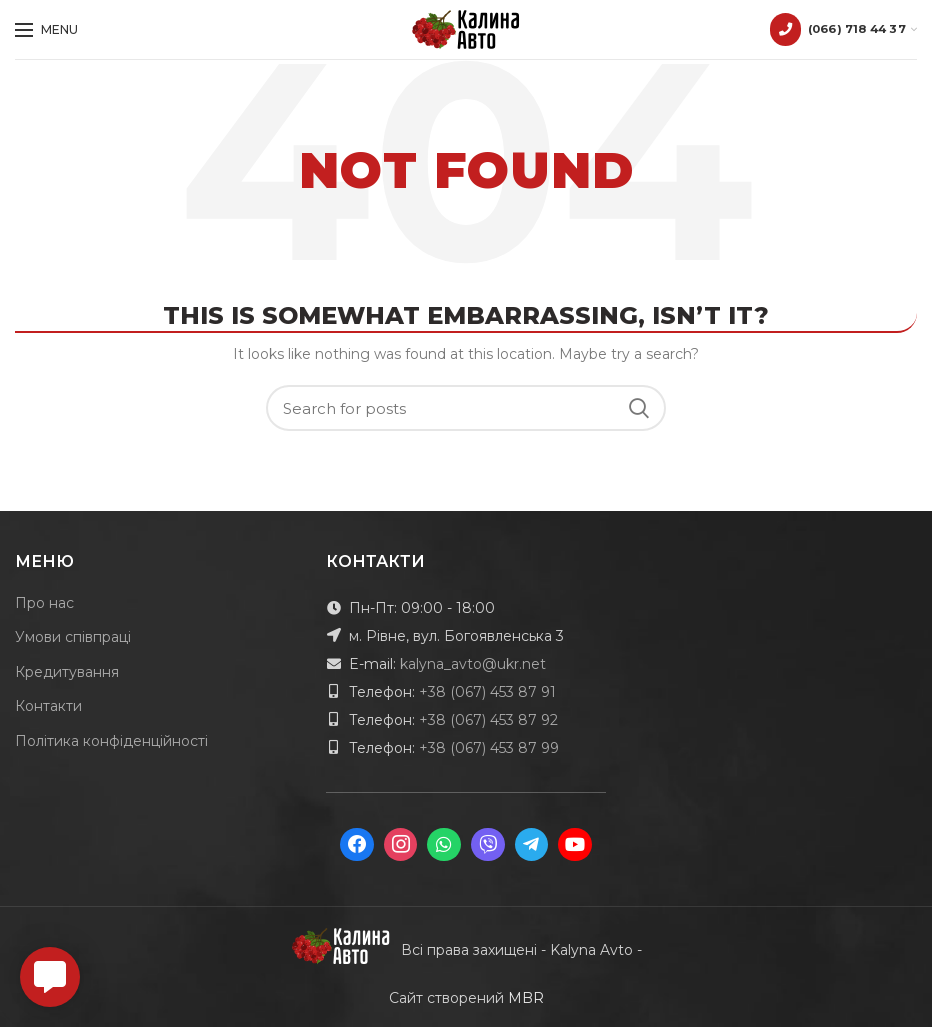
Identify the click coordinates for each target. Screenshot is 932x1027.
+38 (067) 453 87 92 (488, 720)
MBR (526, 998)
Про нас (44, 603)
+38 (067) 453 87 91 (487, 692)
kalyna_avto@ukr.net (473, 664)
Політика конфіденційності (111, 741)
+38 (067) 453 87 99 (489, 748)
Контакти (48, 706)
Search (639, 408)
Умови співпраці (73, 637)
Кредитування (67, 672)
